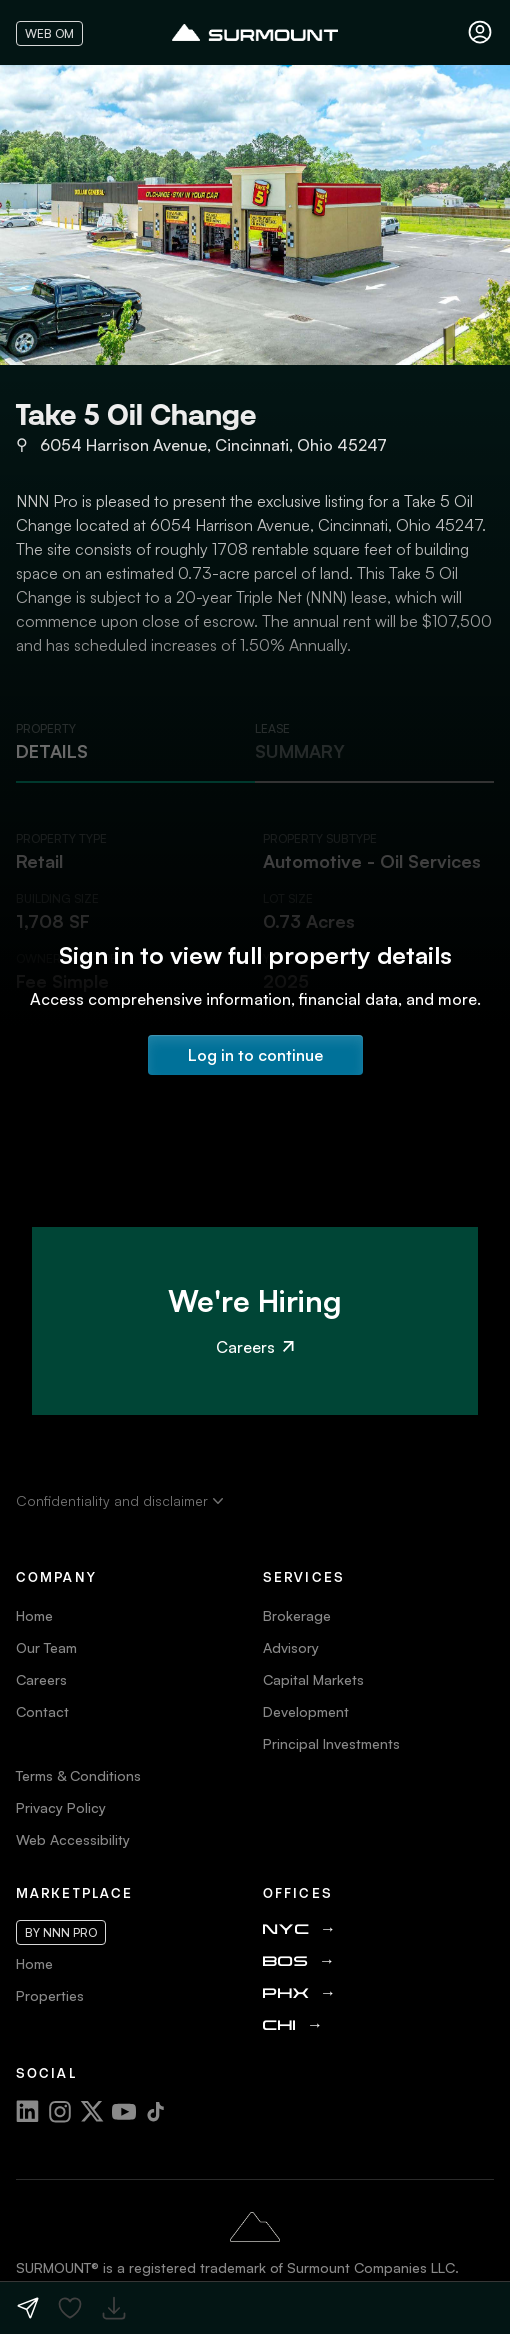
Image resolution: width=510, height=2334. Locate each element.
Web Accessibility (73, 1839)
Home (34, 1615)
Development (306, 1711)
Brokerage (297, 1615)
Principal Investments (331, 1743)
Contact (42, 1711)
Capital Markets (313, 1679)
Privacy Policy (61, 1807)
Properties (50, 1995)
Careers (255, 1347)
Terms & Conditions (78, 1775)
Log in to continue (255, 1055)
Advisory (291, 1647)
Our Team (46, 1647)
